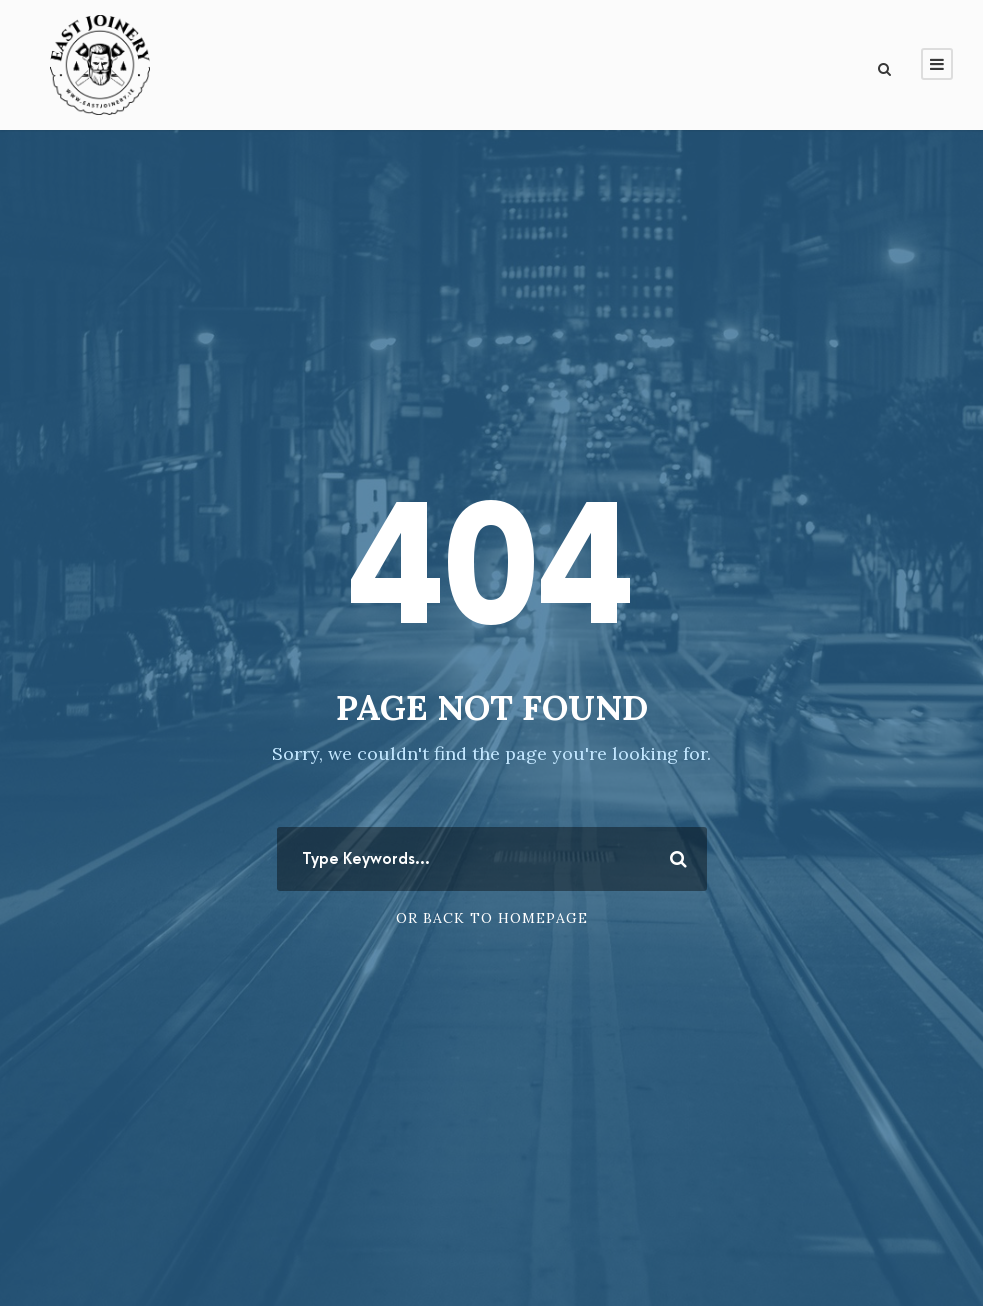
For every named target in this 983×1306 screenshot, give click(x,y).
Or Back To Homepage (492, 918)
